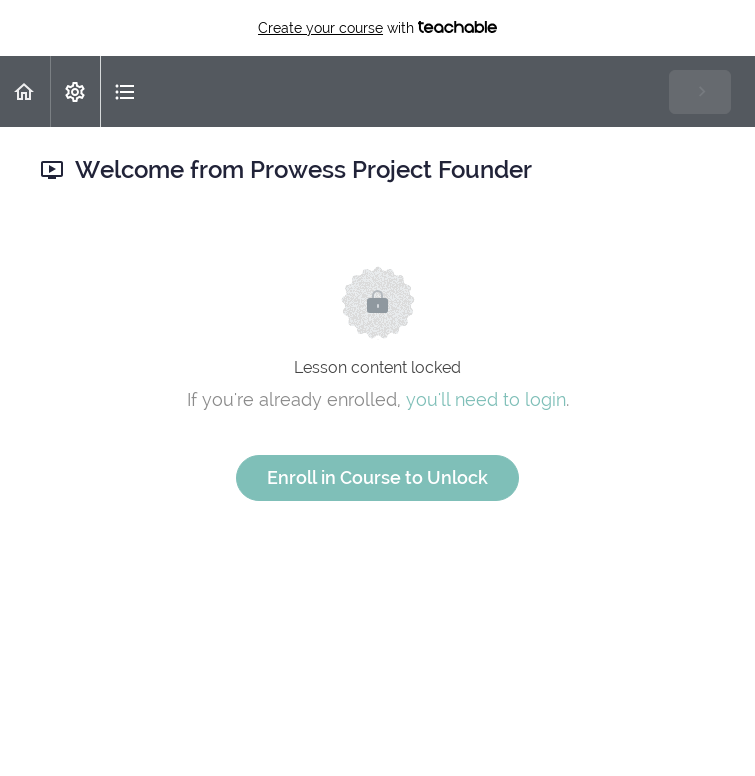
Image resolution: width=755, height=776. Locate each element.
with (377, 28)
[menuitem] (75, 91)
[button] (25, 91)
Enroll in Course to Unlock (377, 477)
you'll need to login (486, 399)
